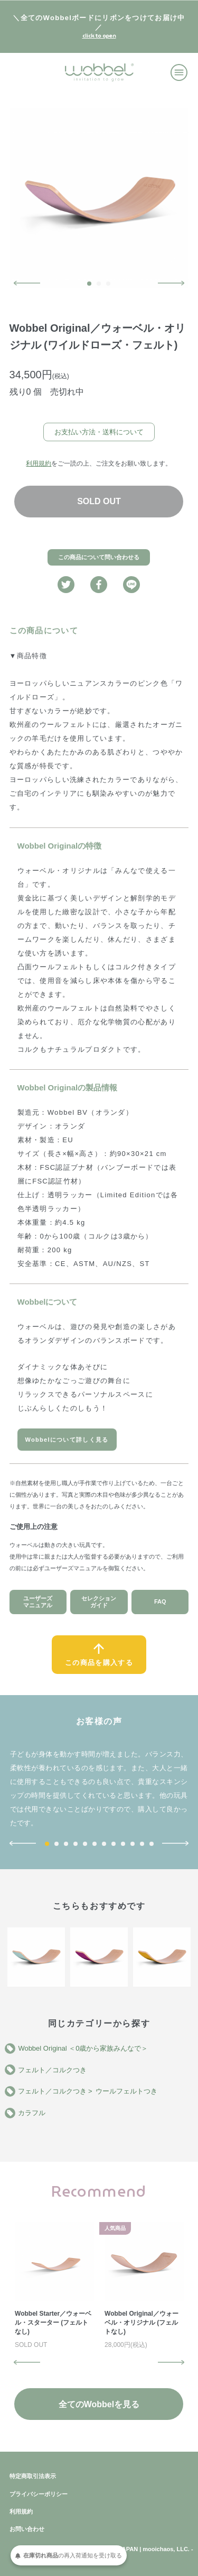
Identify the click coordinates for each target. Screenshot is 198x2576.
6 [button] (94, 1844)
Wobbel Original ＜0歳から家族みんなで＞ (83, 2048)
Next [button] (171, 283)
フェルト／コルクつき (52, 2070)
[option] (99, 198)
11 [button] (142, 1844)
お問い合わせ (27, 2529)
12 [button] (151, 1844)
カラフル (31, 2113)
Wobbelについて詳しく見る (67, 1439)
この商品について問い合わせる (98, 557)
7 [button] (104, 1844)
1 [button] (89, 283)
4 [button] (75, 1844)
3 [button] (108, 283)
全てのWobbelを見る (99, 2404)
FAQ (160, 1601)
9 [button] (123, 1844)
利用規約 (38, 463)
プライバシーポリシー (39, 2494)
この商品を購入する (99, 1663)
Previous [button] (27, 283)
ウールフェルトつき (126, 2091)
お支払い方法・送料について (99, 432)
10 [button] (132, 1844)
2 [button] (99, 283)
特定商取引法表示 (33, 2476)
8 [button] (113, 1844)
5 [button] (85, 1844)
